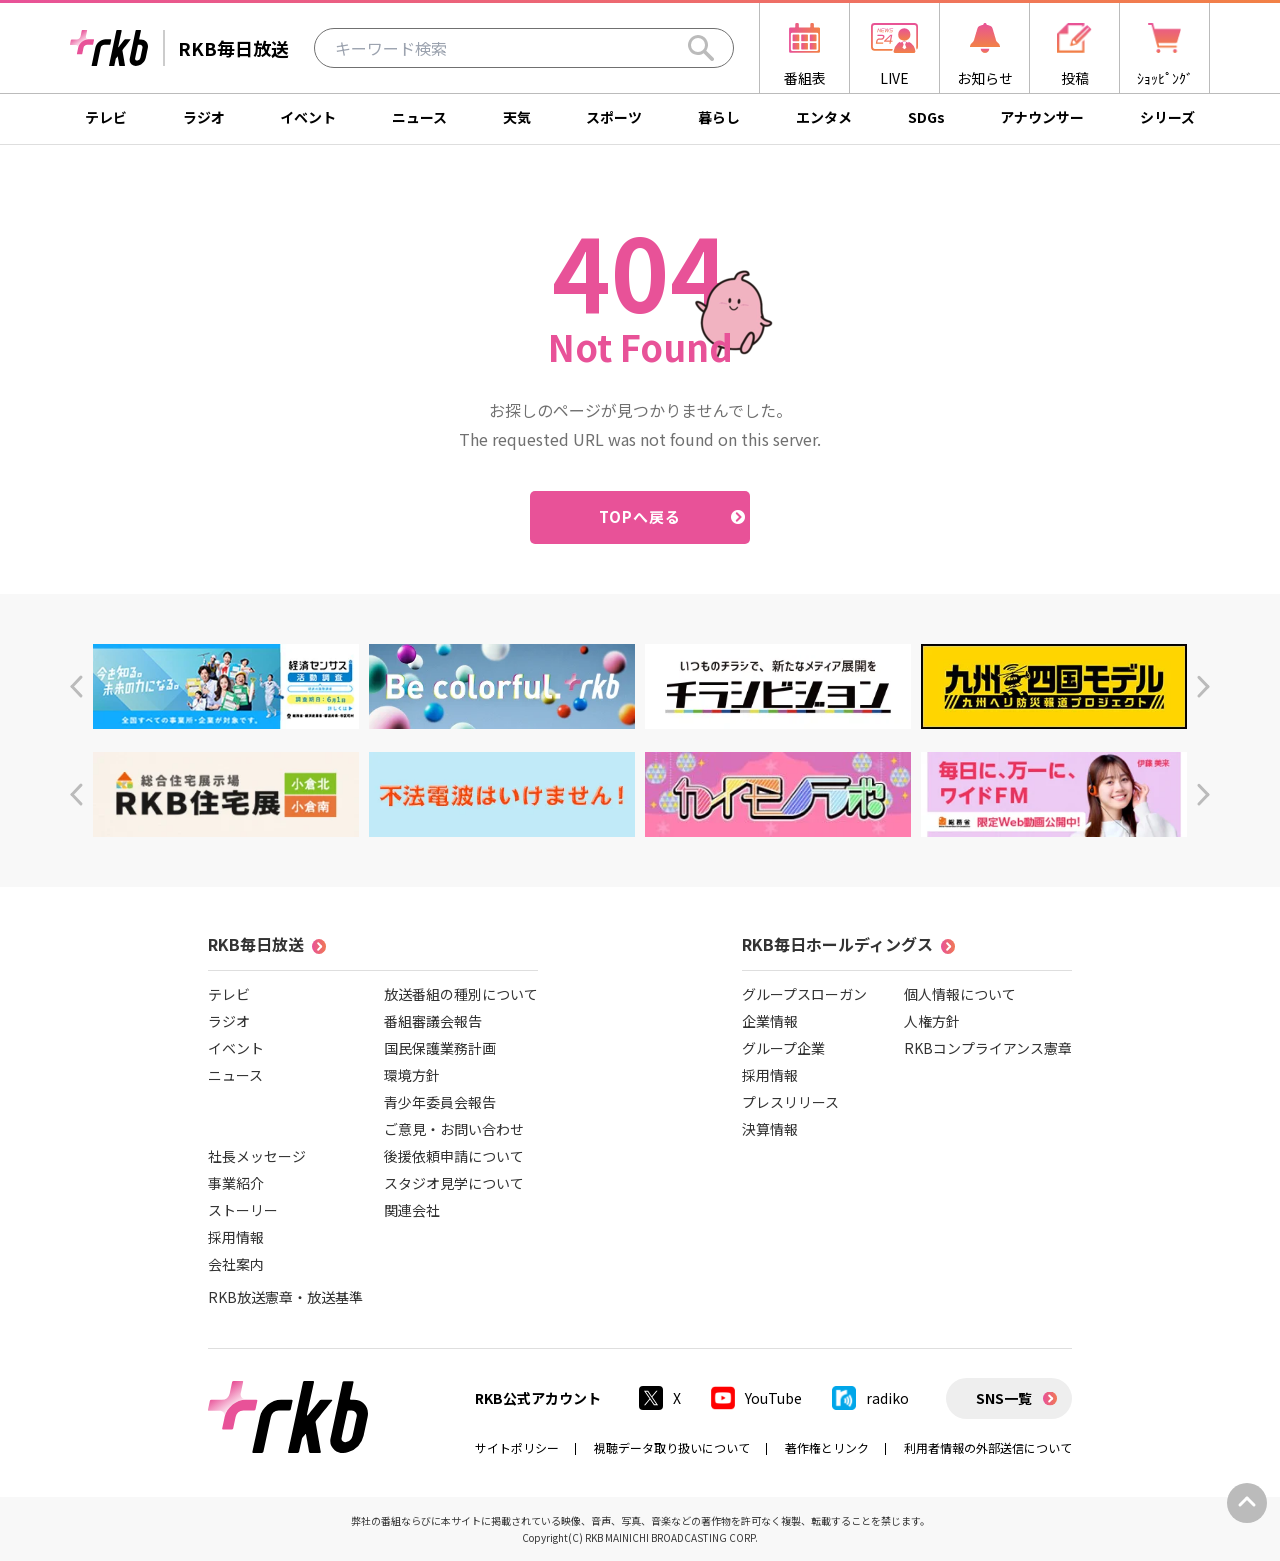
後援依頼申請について (454, 1156)
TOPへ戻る (640, 516)
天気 (517, 117)
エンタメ (824, 117)
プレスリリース (790, 1102)
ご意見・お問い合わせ (454, 1129)
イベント (308, 117)
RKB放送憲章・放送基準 (285, 1297)
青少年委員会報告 (440, 1102)
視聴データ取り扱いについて (672, 1447)
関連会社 (412, 1210)
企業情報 (770, 1021)
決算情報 (770, 1129)
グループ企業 (783, 1048)
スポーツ (614, 117)
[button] (76, 686)
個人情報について (960, 994)
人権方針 (932, 1021)
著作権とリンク (827, 1447)
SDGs (926, 117)
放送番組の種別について (461, 994)
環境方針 (412, 1075)
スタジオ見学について (454, 1183)
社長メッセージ (257, 1156)
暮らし (719, 117)
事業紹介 (236, 1183)
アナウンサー (1042, 117)
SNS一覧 (1004, 1398)
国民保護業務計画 (440, 1048)
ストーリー (243, 1210)
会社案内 (236, 1264)
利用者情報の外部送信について (988, 1447)
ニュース (419, 117)
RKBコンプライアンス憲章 (988, 1048)
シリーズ (1167, 117)
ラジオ (204, 117)
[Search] (701, 48)
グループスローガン (804, 994)
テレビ (106, 117)
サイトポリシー (517, 1447)
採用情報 (236, 1237)
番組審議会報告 (433, 1021)
